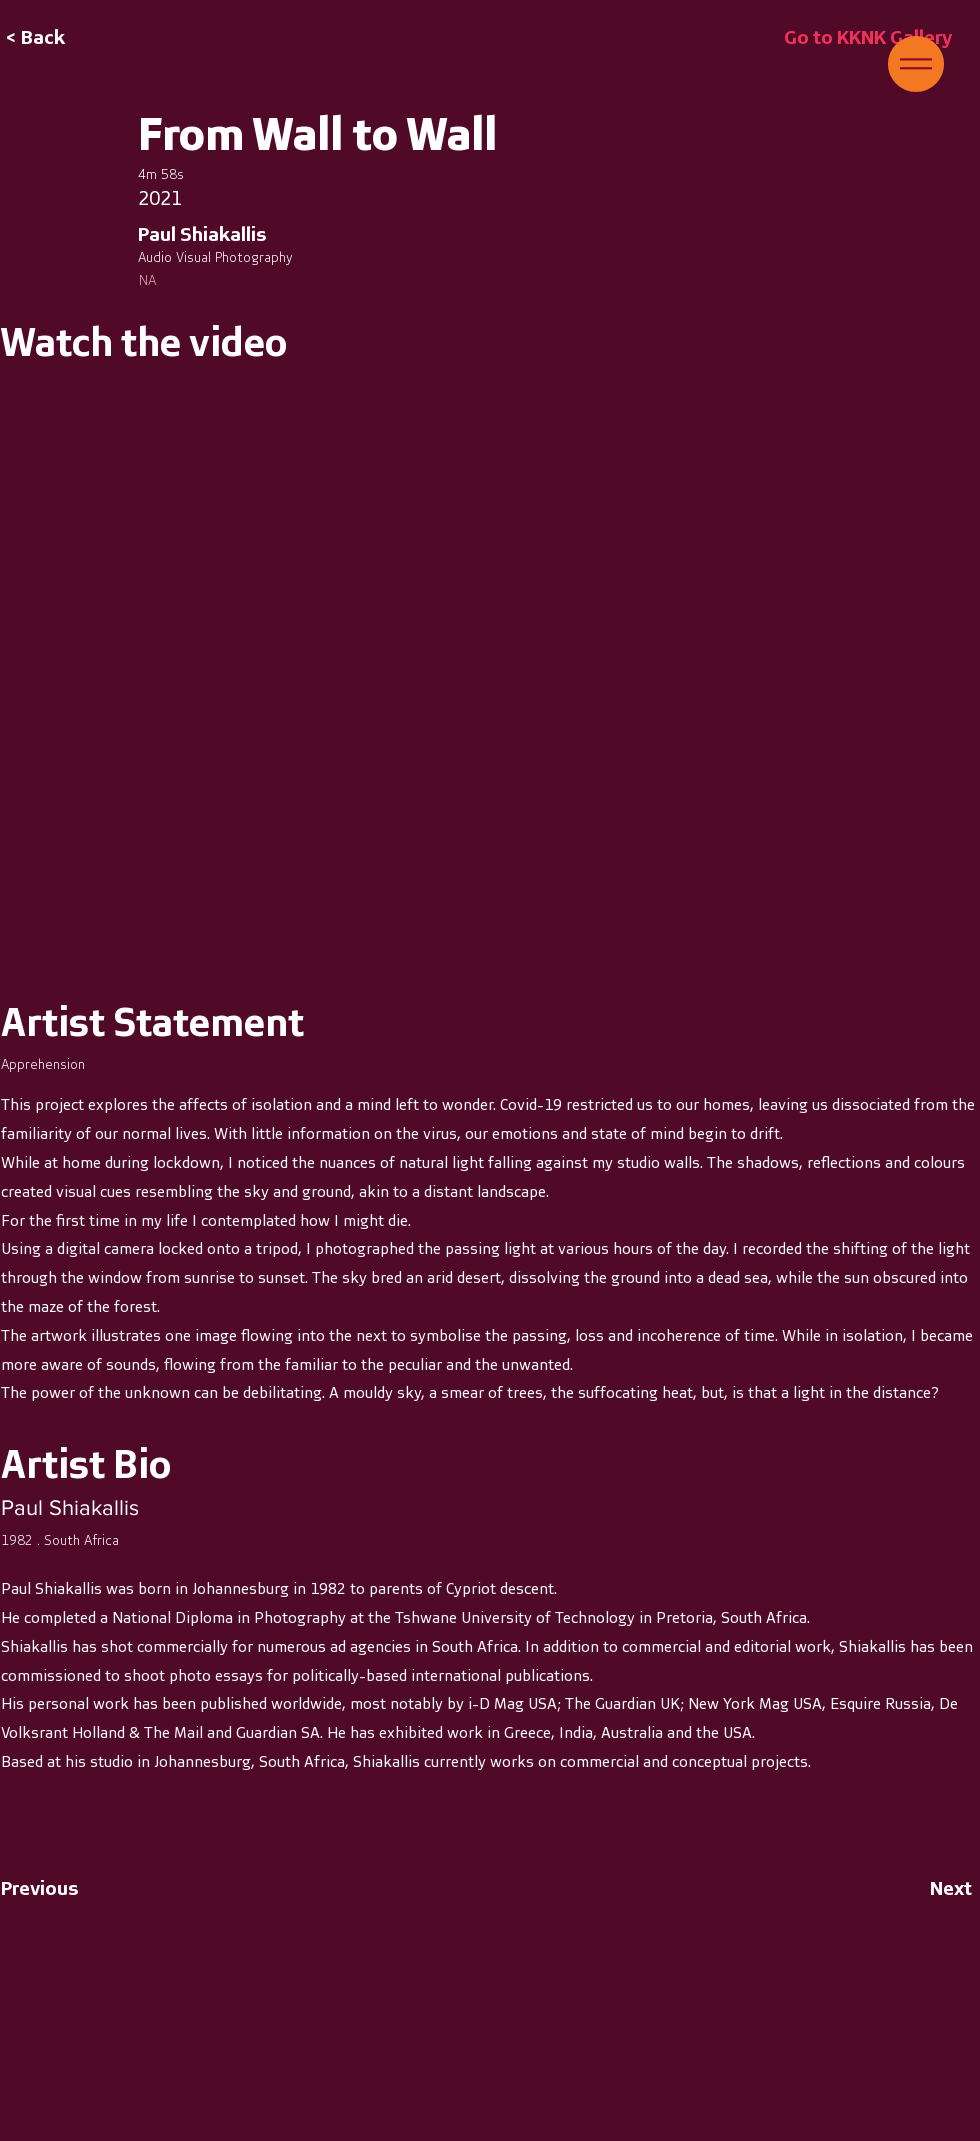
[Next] (922, 1888)
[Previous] (67, 1888)
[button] (916, 64)
